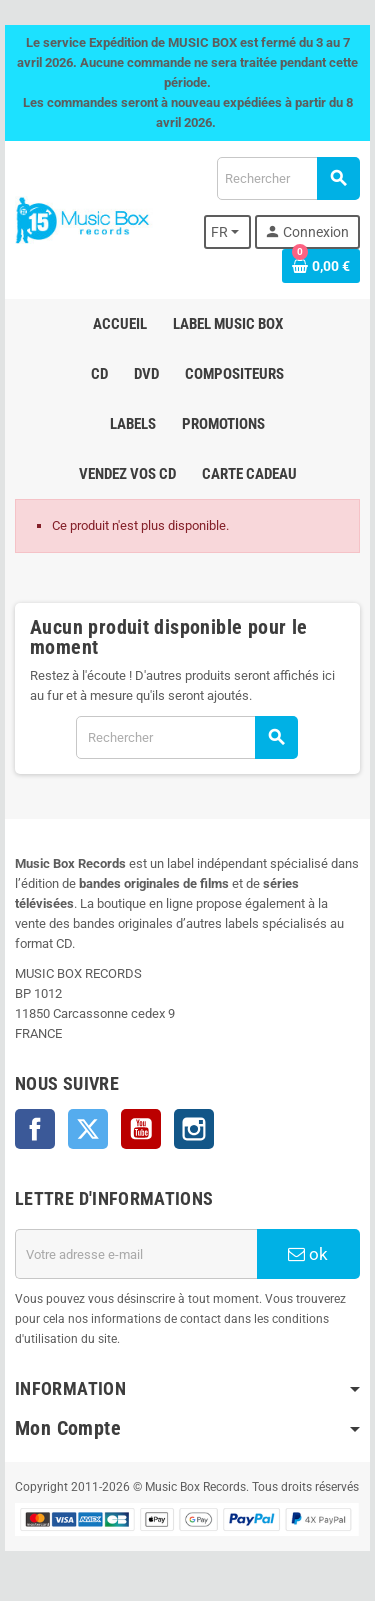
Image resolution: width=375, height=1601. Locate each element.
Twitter (88, 1129)
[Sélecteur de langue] (228, 232)
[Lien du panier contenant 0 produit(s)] (321, 266)
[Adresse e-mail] (136, 1254)
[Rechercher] (288, 178)
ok (308, 1254)
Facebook (35, 1129)
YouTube (141, 1129)
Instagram (194, 1129)
